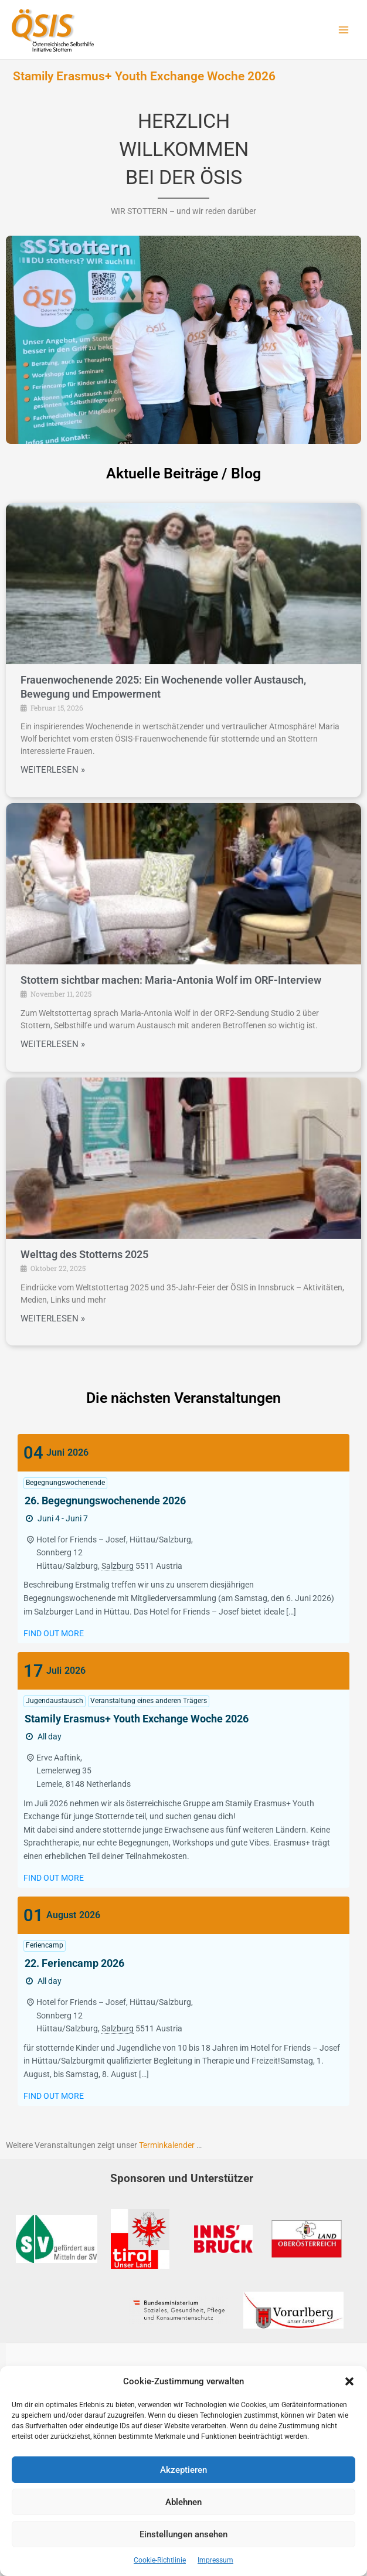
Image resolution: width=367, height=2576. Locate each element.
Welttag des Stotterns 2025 (84, 1254)
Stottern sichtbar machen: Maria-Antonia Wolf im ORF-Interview (171, 980)
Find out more (53, 1633)
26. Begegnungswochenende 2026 (105, 1500)
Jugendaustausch (54, 1701)
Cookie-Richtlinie (160, 2560)
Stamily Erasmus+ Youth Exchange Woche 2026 (144, 76)
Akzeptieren (183, 2470)
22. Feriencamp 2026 (74, 1963)
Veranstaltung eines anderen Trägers (148, 1701)
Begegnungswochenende (65, 1483)
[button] (349, 2381)
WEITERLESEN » (53, 770)
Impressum (215, 2560)
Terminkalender (167, 2145)
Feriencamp (44, 1945)
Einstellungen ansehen (183, 2534)
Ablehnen (183, 2502)
